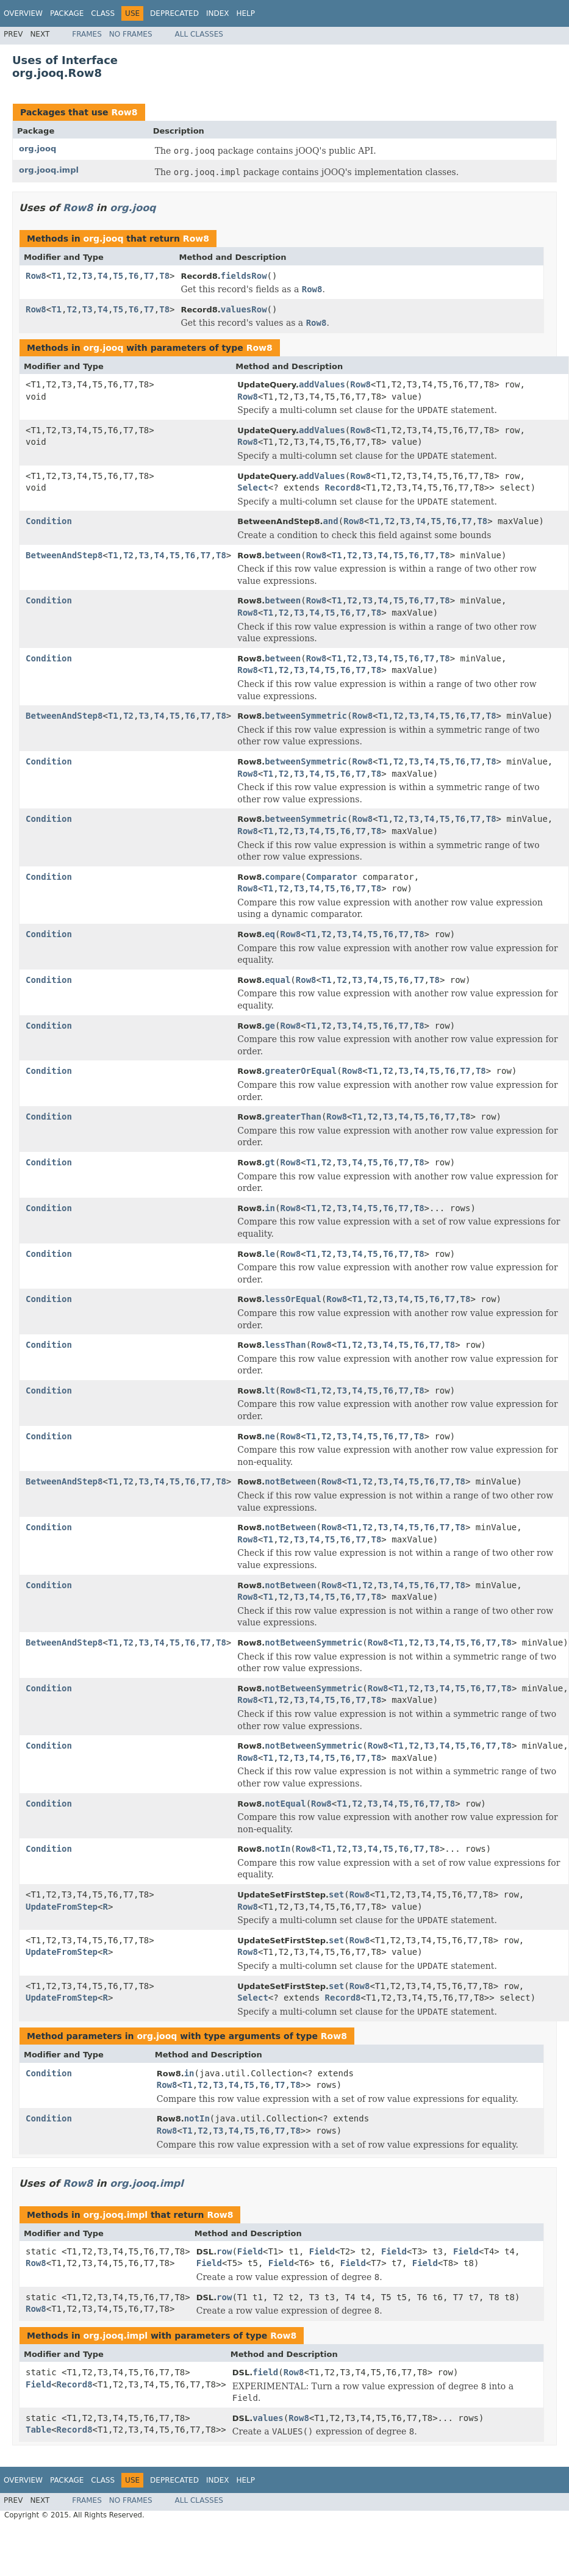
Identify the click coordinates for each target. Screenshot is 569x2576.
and (330, 521)
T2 (71, 276)
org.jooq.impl (49, 169)
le (270, 1254)
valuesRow (244, 309)
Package (67, 13)
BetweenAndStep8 (64, 555)
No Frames (130, 34)
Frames (87, 34)
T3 (87, 276)
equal (277, 980)
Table (38, 2429)
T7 (149, 276)
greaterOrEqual (301, 1071)
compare (283, 877)
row (224, 2251)
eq (270, 934)
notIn (277, 1849)
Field (250, 2251)
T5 (118, 276)
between (283, 555)
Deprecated (174, 13)
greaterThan (293, 1116)
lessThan (285, 1345)
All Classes (199, 34)
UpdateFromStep (62, 1907)
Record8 (343, 487)
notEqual (285, 1803)
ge (270, 1026)
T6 (134, 276)
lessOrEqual (293, 1299)
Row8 (124, 112)
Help (245, 13)
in (270, 1208)
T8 (164, 276)
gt (270, 1162)
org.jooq (37, 148)
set (336, 1894)
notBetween (290, 1481)
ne (270, 1436)
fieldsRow (244, 276)
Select (252, 487)
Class (103, 13)
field (265, 2372)
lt (270, 1390)
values (268, 2418)
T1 (56, 276)
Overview (23, 13)
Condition (49, 521)
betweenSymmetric (306, 716)
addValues (322, 384)
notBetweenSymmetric (313, 1642)
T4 (103, 276)
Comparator (331, 877)
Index (217, 13)
